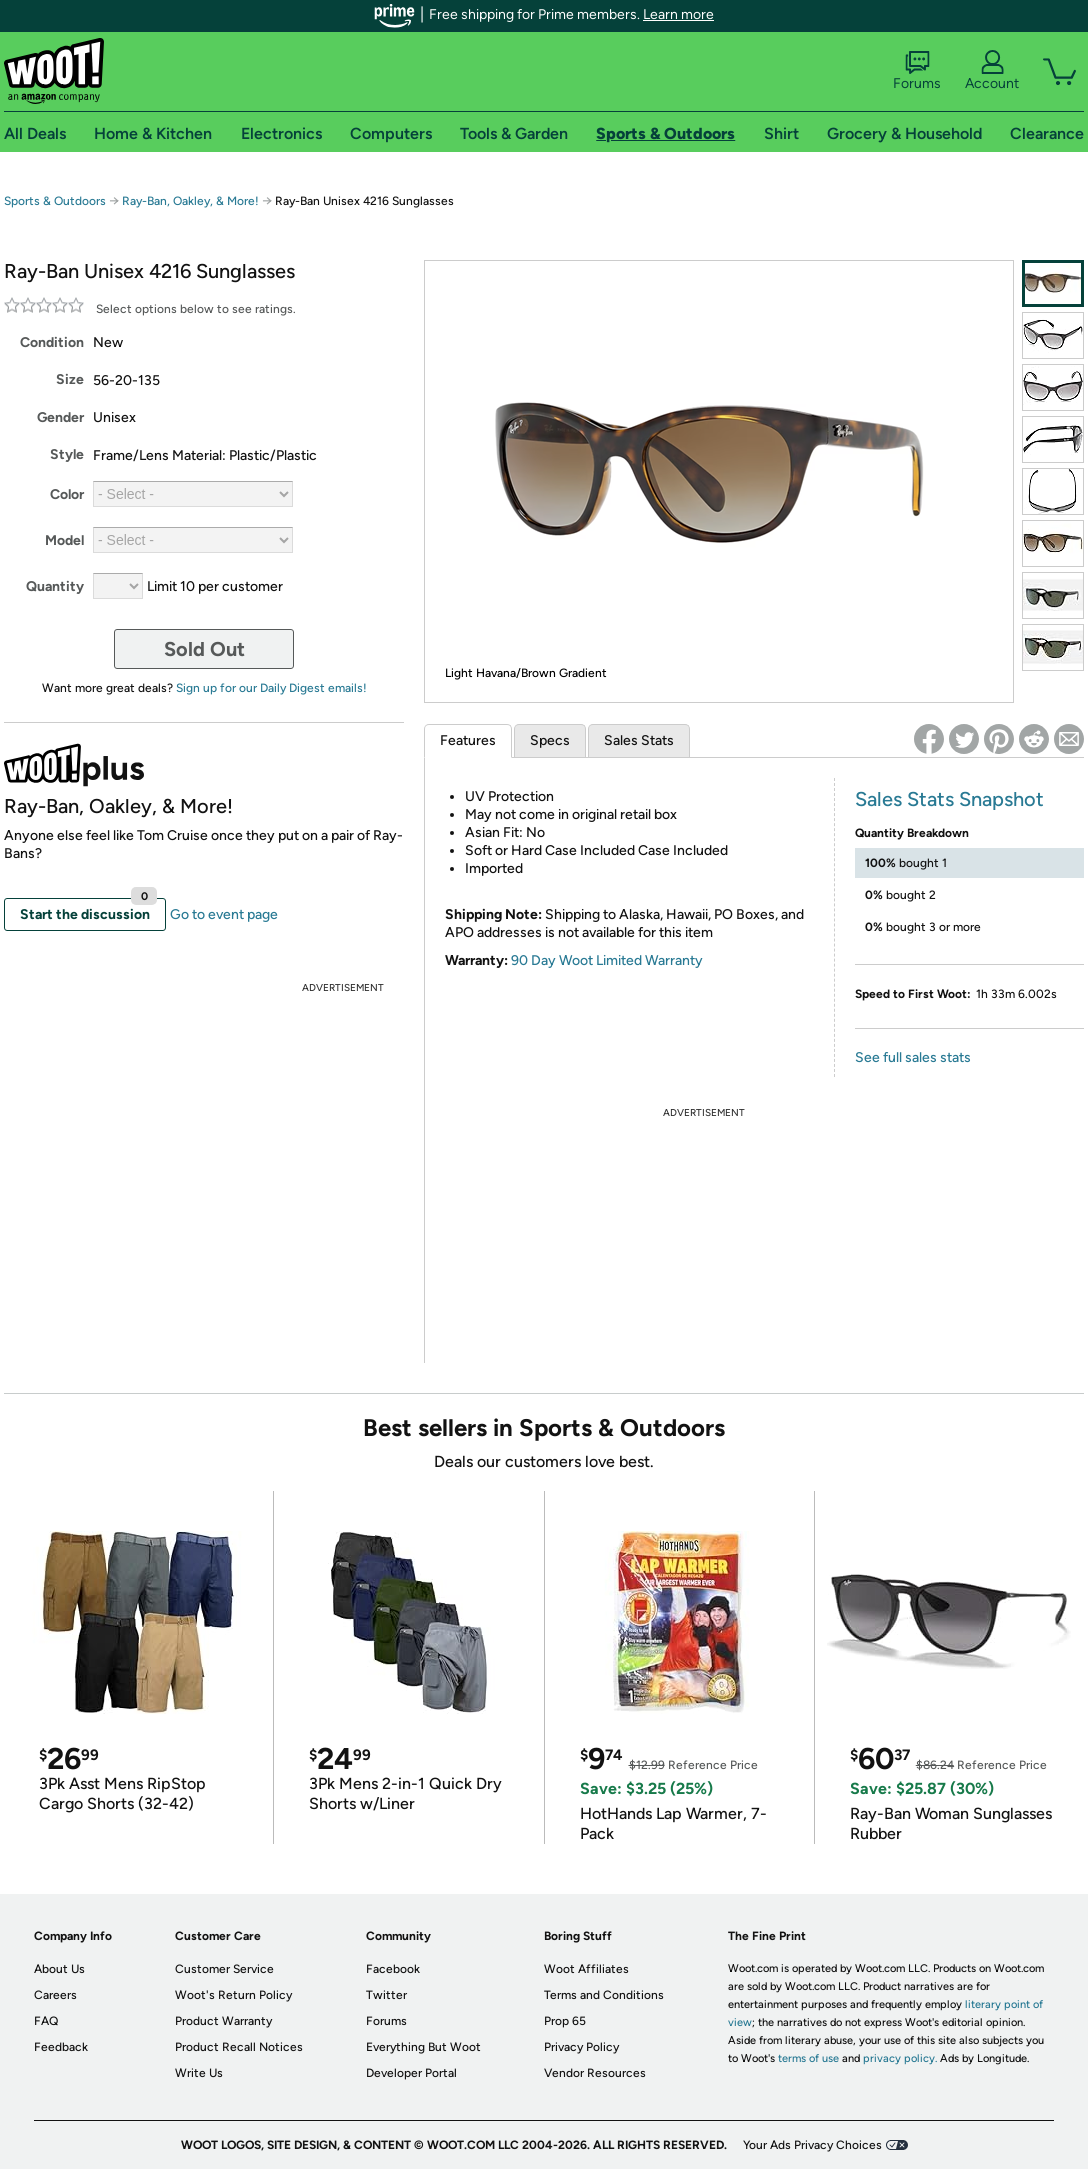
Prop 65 (565, 2021)
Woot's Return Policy (233, 1995)
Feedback (61, 2047)
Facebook (393, 1969)
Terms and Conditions (604, 1995)
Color (67, 494)
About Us (59, 1969)
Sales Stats (639, 740)
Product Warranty (223, 2021)
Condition (52, 342)
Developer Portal (411, 2073)
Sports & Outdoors (55, 201)
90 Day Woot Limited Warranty (607, 960)
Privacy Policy (581, 2047)
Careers (55, 1995)
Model (64, 540)
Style (67, 454)
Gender (60, 417)
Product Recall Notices (239, 2047)
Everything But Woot (423, 2047)
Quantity (55, 586)
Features (468, 740)
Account (992, 71)
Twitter (386, 1995)
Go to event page (224, 914)
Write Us (199, 2073)
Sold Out (204, 649)
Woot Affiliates (586, 1969)
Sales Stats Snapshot (949, 799)
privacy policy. (900, 2058)
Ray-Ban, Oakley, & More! (190, 201)
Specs (550, 740)
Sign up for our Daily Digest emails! (271, 688)
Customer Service (224, 1969)
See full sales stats (913, 1057)
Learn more (678, 14)
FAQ (46, 2021)
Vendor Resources (595, 2073)
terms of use (808, 2058)
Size (70, 379)
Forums (917, 71)
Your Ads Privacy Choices (812, 2145)
